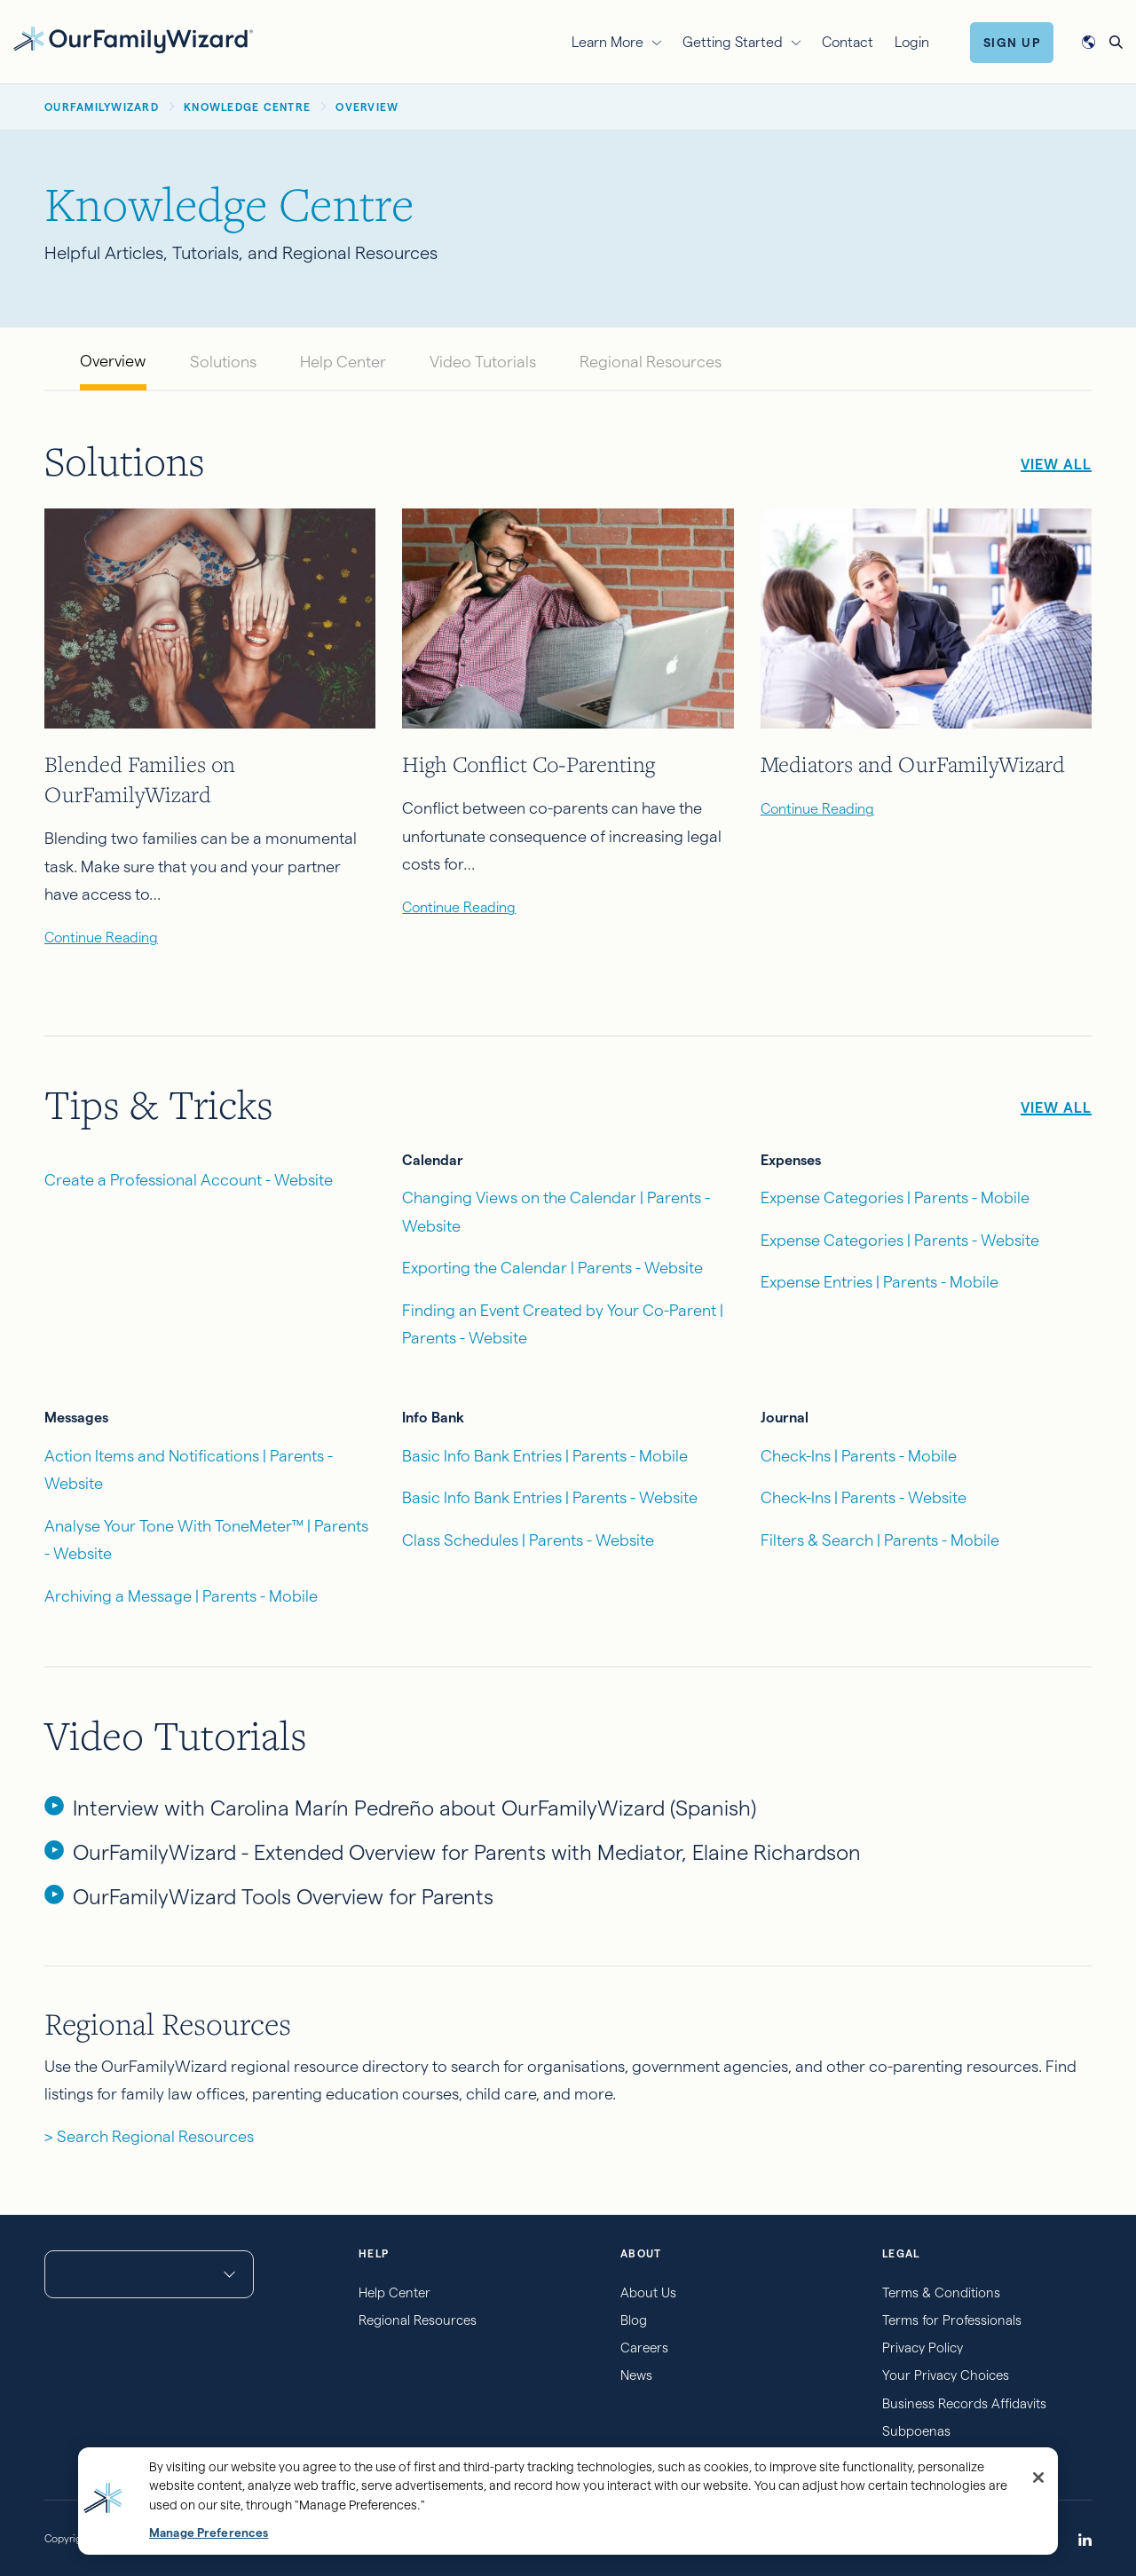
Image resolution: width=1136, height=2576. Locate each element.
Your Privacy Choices (945, 2375)
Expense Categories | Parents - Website (900, 1240)
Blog (633, 2320)
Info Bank (433, 1417)
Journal (785, 1417)
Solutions (223, 361)
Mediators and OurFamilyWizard (913, 764)
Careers (644, 2347)
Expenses (791, 1160)
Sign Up (1012, 42)
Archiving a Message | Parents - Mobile (181, 1595)
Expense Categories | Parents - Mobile (895, 1197)
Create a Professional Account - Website (188, 1179)
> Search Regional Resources (149, 2136)
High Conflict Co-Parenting (528, 764)
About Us (648, 2292)
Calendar (432, 1160)
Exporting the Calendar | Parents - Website (552, 1267)
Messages (76, 1417)
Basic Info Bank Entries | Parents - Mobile (545, 1455)
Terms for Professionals (952, 2320)
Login (912, 42)
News (636, 2375)
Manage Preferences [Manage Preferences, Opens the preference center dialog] (208, 2533)
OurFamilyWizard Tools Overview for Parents (283, 1897)
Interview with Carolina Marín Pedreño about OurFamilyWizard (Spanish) (414, 1808)
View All (1056, 464)
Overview (113, 360)
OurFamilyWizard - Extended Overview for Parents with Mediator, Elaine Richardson (467, 1852)
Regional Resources (651, 361)
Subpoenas (916, 2430)
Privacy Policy (922, 2347)
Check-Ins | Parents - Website (863, 1497)
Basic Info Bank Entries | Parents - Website (550, 1497)
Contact (847, 42)
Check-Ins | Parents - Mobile (859, 1455)
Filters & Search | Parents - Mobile (880, 1540)
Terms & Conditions (941, 2292)
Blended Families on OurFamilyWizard (139, 779)
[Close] (1038, 2477)
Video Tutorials (483, 361)
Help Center (343, 361)
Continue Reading (101, 937)
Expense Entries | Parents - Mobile (879, 1281)
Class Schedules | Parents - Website (528, 1540)
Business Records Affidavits (964, 2403)
